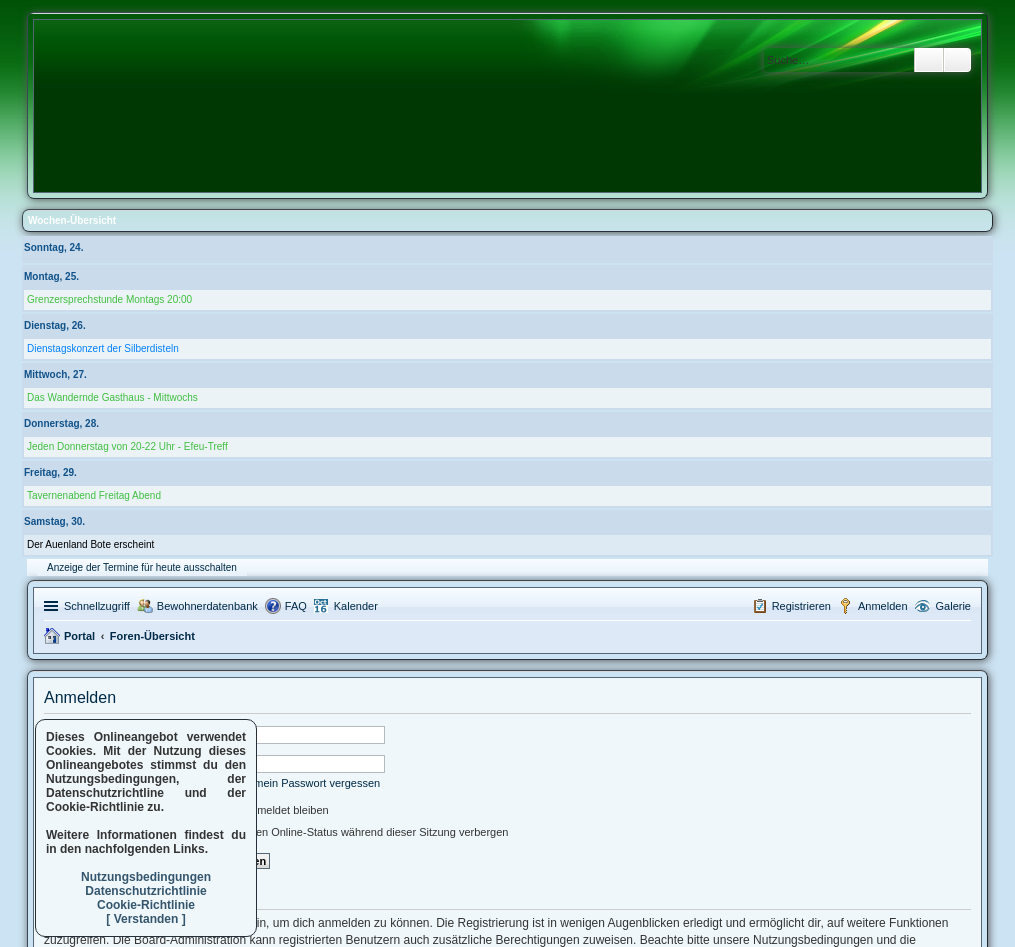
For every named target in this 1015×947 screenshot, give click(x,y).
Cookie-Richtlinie (146, 905)
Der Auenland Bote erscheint (90, 544)
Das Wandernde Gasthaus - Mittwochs (112, 397)
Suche (929, 60)
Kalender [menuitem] (356, 606)
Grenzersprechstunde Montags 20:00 (109, 299)
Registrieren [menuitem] (801, 606)
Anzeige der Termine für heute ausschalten (142, 567)
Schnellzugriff (97, 606)
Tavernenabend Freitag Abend (94, 495)
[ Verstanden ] (145, 919)
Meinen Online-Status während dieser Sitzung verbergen (360, 832)
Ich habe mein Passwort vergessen (294, 783)
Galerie (953, 606)
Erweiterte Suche (957, 60)
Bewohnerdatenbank (207, 606)
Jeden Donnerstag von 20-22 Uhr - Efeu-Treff (127, 446)
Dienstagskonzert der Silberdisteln (103, 348)
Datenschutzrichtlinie (145, 891)
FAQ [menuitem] (296, 606)
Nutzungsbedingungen (146, 877)
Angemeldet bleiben (271, 810)
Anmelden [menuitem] (883, 606)
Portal (79, 636)
